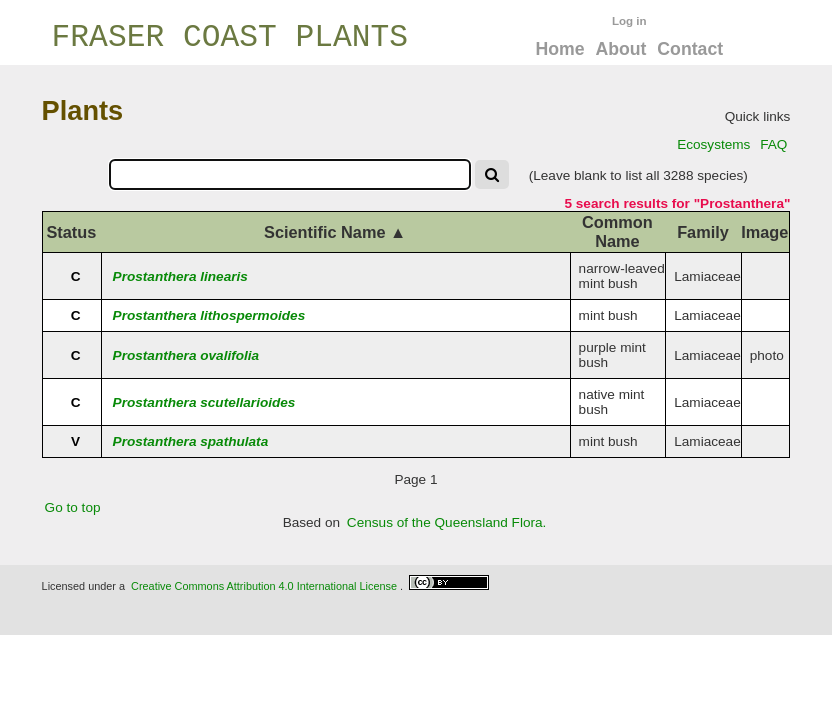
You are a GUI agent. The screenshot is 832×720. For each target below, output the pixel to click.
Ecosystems (713, 144)
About (620, 49)
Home (559, 49)
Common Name (617, 231)
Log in (629, 21)
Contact (690, 49)
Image (764, 232)
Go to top (73, 507)
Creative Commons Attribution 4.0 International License (264, 586)
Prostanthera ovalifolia (186, 355)
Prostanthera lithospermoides (209, 315)
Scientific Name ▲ (335, 232)
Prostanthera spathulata (191, 441)
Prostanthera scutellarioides (204, 402)
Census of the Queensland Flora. (447, 522)
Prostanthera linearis (180, 276)
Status (71, 232)
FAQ (773, 144)
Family (703, 232)
